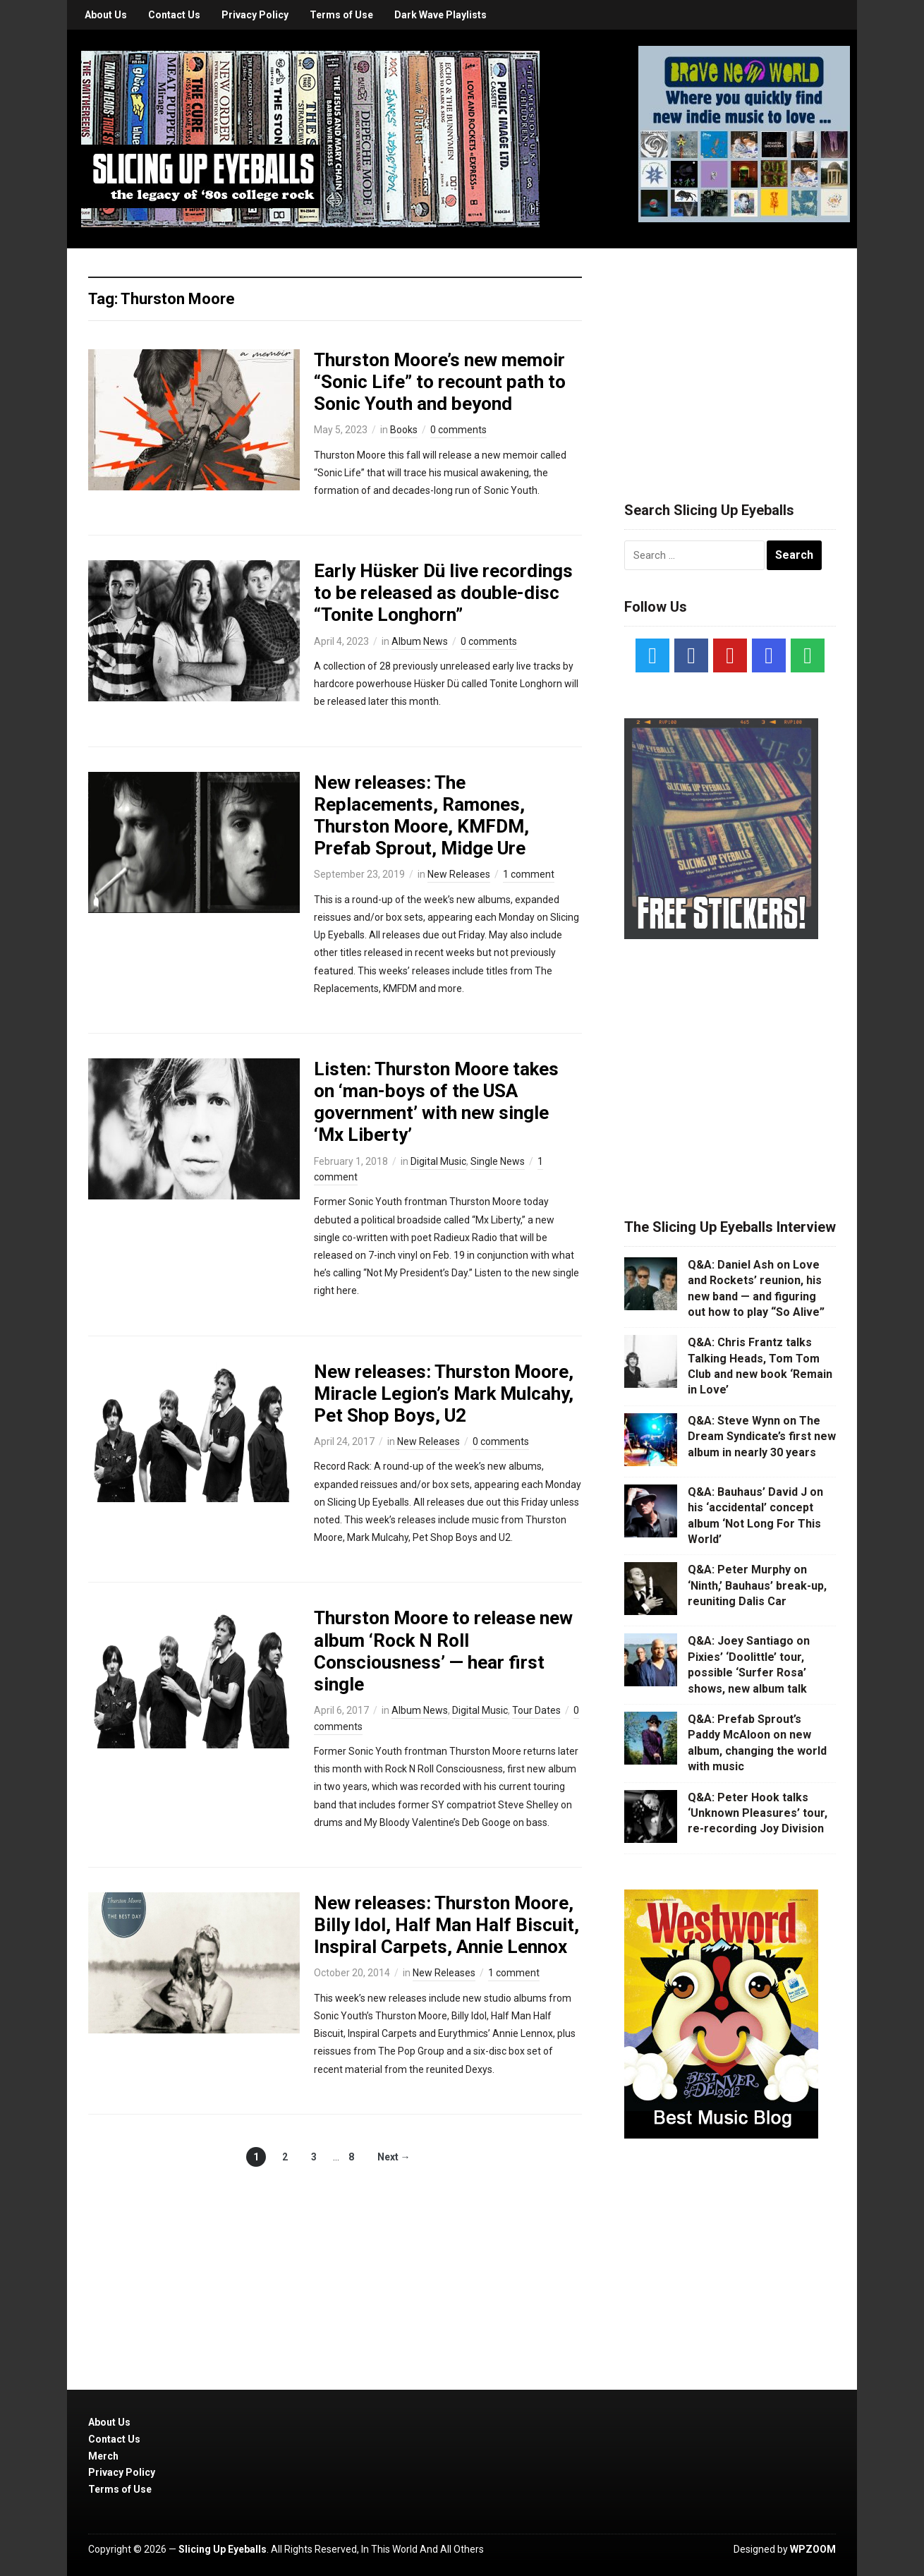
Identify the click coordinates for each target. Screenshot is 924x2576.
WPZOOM (813, 2549)
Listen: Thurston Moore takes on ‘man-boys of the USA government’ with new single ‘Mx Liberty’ (436, 1102)
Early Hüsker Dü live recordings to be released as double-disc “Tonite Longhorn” (443, 592)
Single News (497, 1161)
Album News (419, 641)
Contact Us (174, 14)
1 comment (528, 874)
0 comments (458, 429)
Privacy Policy (254, 14)
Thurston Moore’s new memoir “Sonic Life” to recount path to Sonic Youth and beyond (440, 381)
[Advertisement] (730, 358)
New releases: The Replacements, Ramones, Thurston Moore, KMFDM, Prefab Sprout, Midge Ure (421, 815)
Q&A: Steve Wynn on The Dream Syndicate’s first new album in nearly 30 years (762, 1436)
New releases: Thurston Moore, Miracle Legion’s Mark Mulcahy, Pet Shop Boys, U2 (443, 1393)
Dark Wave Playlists (440, 14)
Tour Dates (536, 1710)
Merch (103, 2456)
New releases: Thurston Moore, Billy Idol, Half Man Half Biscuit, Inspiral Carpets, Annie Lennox (446, 1924)
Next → (394, 2157)
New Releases (458, 874)
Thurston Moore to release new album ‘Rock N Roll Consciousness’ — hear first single (443, 1651)
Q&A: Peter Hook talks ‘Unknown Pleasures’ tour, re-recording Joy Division (757, 1813)
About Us (106, 14)
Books (404, 429)
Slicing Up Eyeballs (222, 2549)
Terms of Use (341, 14)
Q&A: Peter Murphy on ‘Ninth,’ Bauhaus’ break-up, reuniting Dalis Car (757, 1585)
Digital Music (438, 1161)
